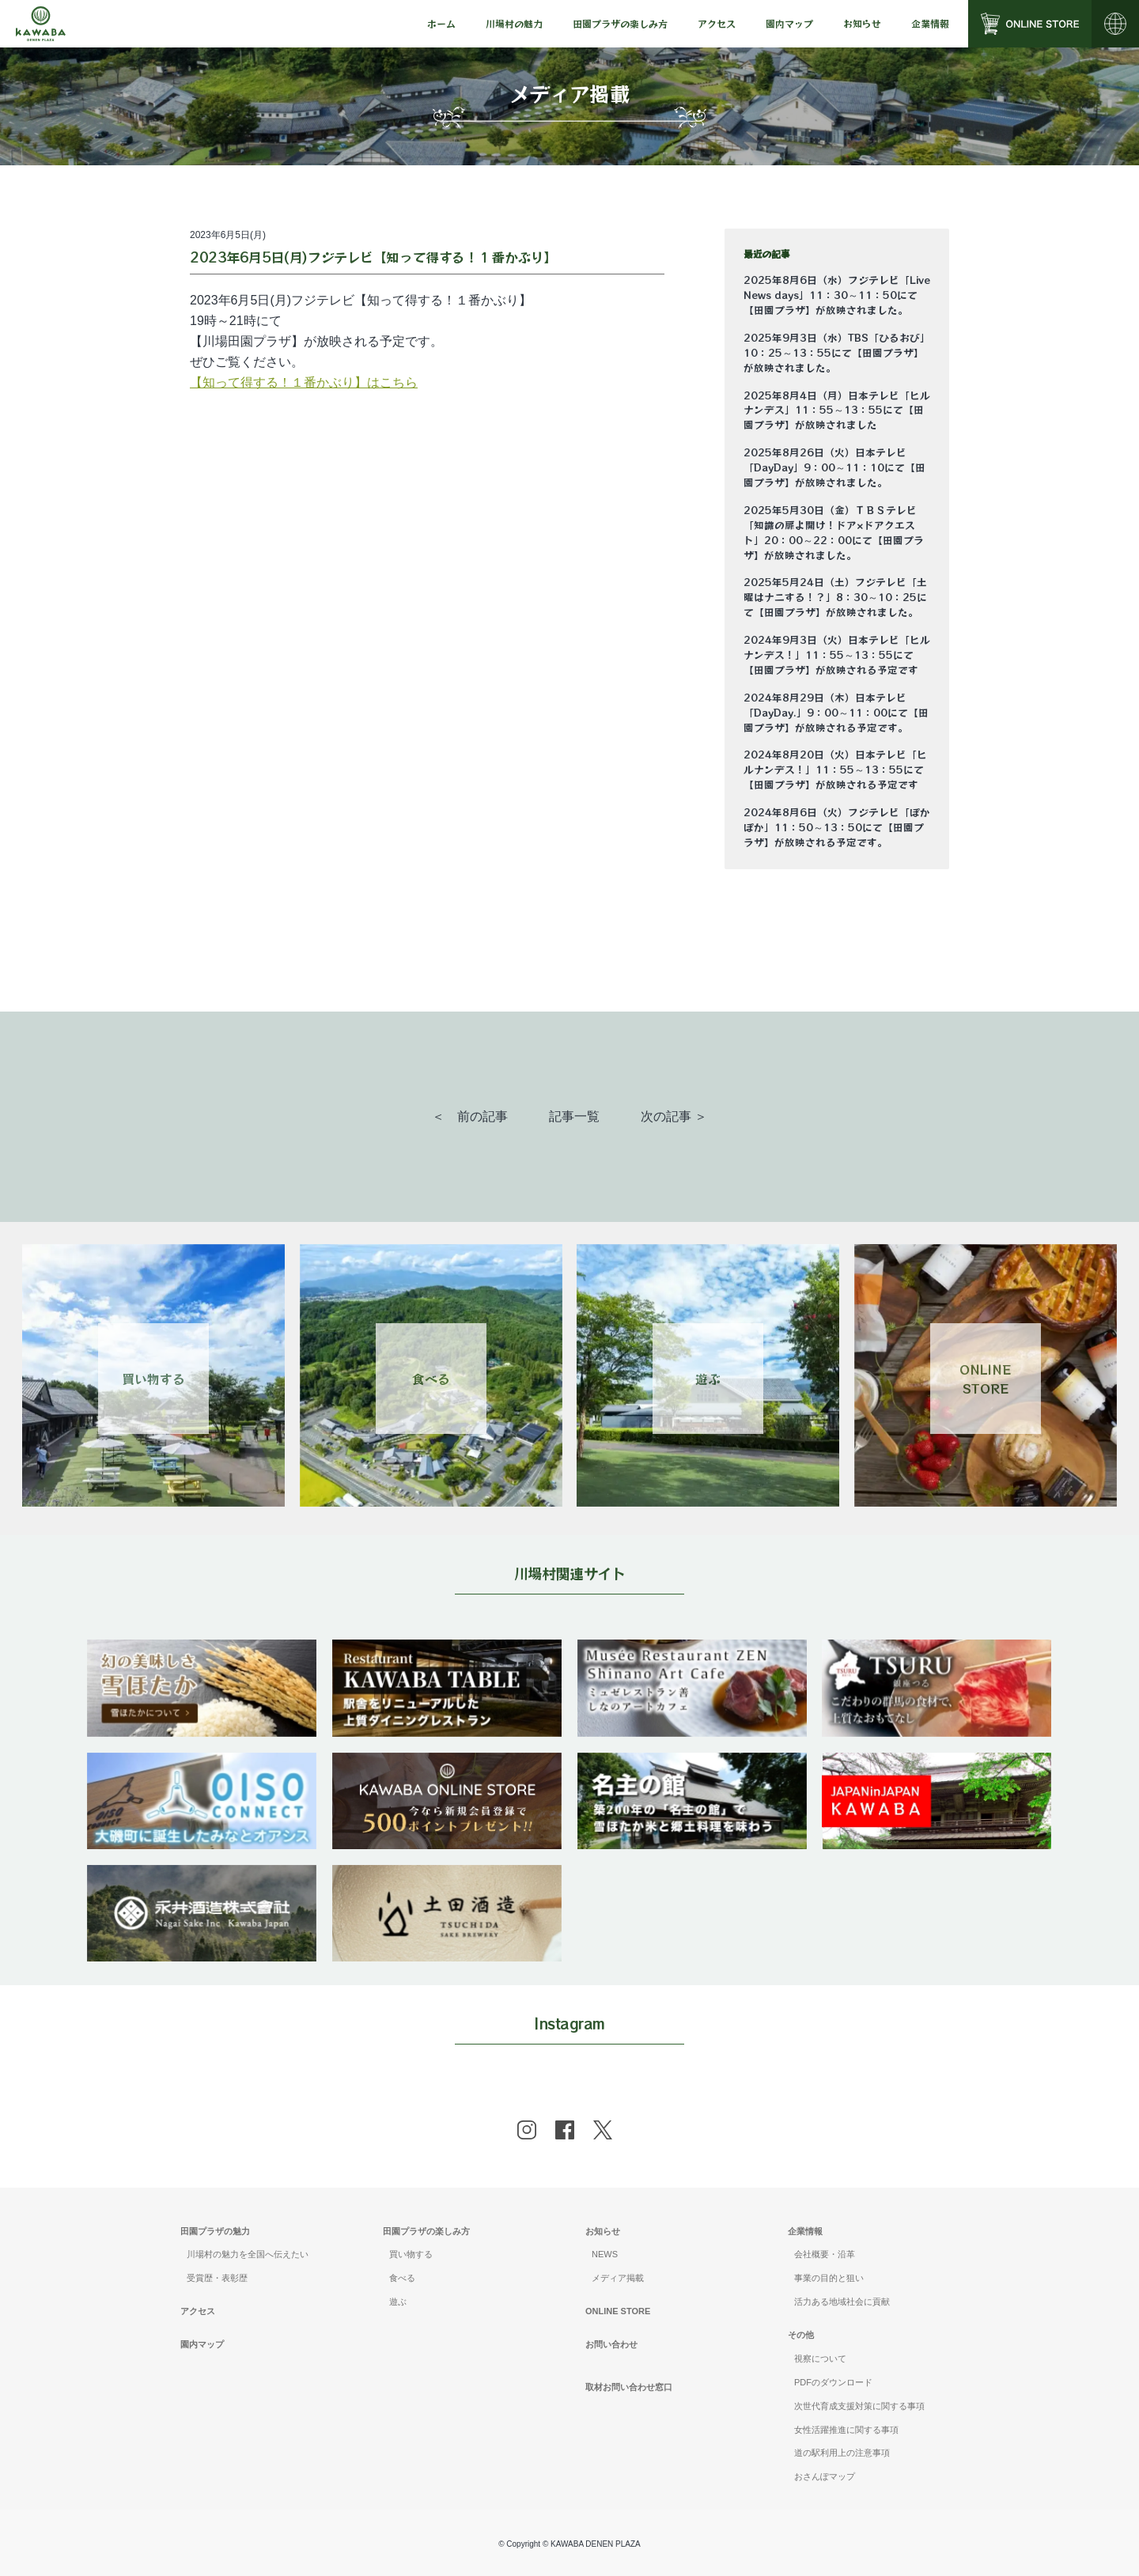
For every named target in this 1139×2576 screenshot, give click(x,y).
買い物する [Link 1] (153, 1378)
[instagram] (526, 2129)
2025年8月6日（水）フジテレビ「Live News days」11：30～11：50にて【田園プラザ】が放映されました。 (837, 295)
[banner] (201, 1649)
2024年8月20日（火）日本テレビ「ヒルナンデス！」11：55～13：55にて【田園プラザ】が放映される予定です (835, 769)
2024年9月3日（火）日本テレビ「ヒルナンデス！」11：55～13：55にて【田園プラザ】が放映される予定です (837, 655)
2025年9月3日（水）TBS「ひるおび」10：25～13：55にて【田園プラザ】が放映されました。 (837, 353)
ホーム (441, 23)
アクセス (717, 23)
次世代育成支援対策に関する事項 (859, 2406)
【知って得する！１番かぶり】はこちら (304, 382)
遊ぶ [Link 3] (708, 1378)
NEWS (605, 2254)
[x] (602, 2129)
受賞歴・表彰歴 (217, 2278)
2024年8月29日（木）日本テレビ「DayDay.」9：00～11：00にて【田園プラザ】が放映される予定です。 (836, 712)
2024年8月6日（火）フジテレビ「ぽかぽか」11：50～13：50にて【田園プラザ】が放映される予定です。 (837, 827)
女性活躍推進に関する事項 (846, 2429)
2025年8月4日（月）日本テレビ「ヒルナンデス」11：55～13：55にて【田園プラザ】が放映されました (837, 410)
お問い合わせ (611, 2344)
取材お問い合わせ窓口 (628, 2387)
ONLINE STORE (617, 2311)
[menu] (441, 24)
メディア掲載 (618, 2278)
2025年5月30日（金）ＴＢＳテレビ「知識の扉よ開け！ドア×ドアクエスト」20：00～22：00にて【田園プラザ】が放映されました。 (834, 532)
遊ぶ (398, 2301)
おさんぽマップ (824, 2476)
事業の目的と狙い (829, 2278)
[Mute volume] (41, 23)
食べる (402, 2278)
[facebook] (564, 2129)
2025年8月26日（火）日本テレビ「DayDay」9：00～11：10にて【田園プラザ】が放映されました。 (834, 467)
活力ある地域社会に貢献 (842, 2301)
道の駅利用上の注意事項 (842, 2452)
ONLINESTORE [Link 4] (985, 1379)
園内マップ (789, 23)
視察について (820, 2358)
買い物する (411, 2254)
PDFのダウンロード (833, 2382)
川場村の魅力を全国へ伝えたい (247, 2254)
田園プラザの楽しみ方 (426, 2231)
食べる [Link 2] (431, 1378)
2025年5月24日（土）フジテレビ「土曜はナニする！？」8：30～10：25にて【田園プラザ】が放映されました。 (835, 597)
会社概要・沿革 (824, 2254)
